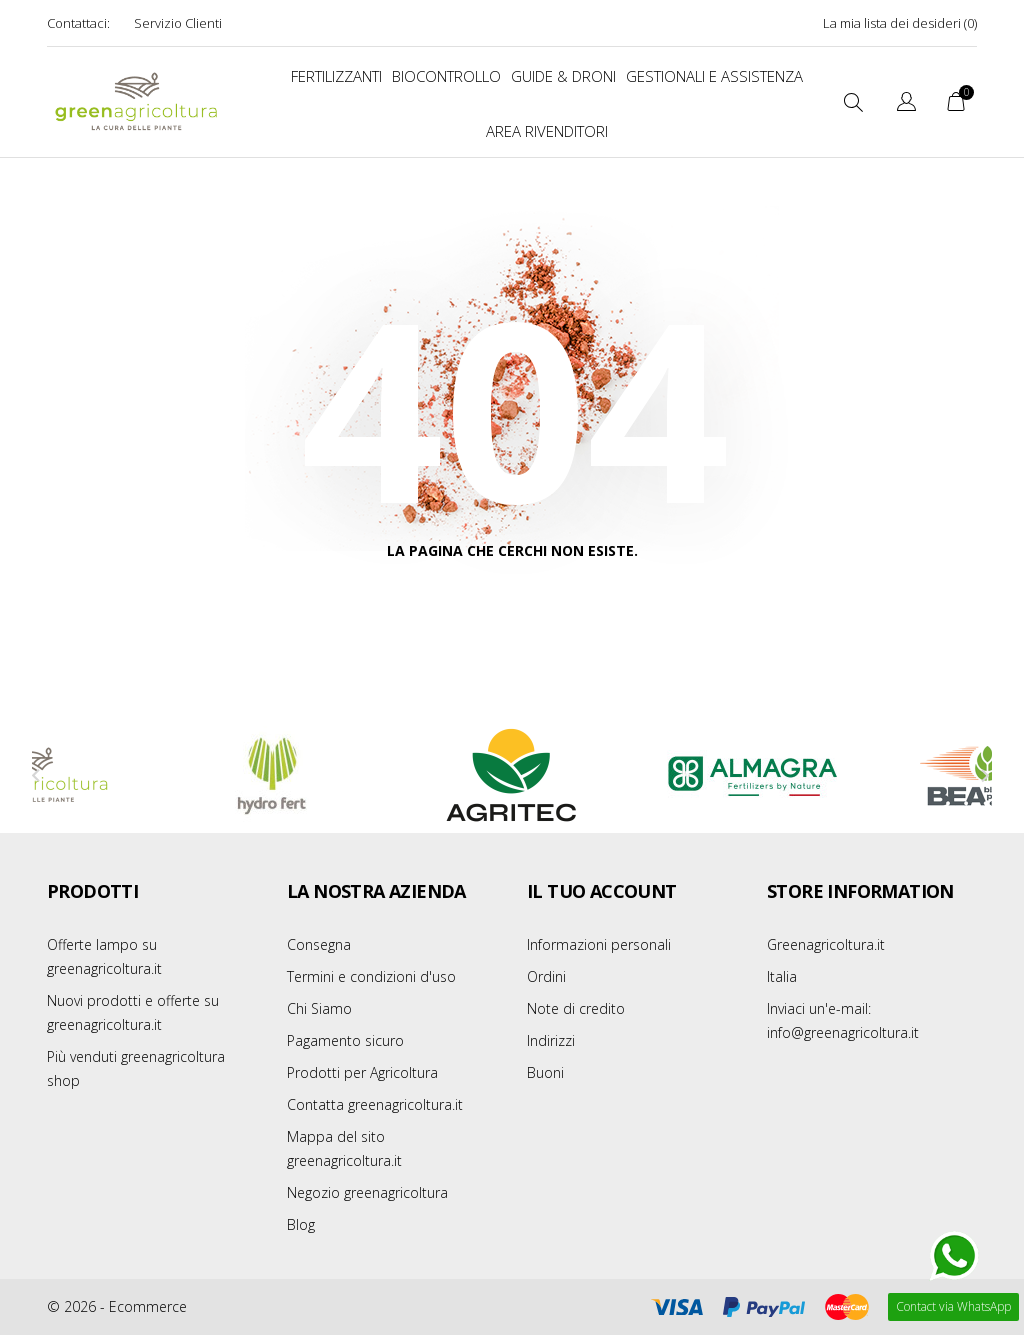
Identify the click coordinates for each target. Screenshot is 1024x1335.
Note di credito (576, 1008)
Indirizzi (551, 1040)
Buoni (545, 1072)
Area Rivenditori (547, 131)
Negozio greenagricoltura (367, 1192)
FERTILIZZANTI (336, 76)
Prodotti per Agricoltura (362, 1072)
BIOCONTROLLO (446, 76)
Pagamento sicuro (345, 1040)
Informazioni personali (599, 944)
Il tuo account (602, 891)
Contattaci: (78, 23)
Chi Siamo (319, 1008)
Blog (301, 1224)
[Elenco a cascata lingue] (906, 104)
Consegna (319, 944)
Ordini (546, 976)
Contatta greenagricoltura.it (375, 1104)
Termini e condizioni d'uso (371, 976)
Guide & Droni (563, 76)
